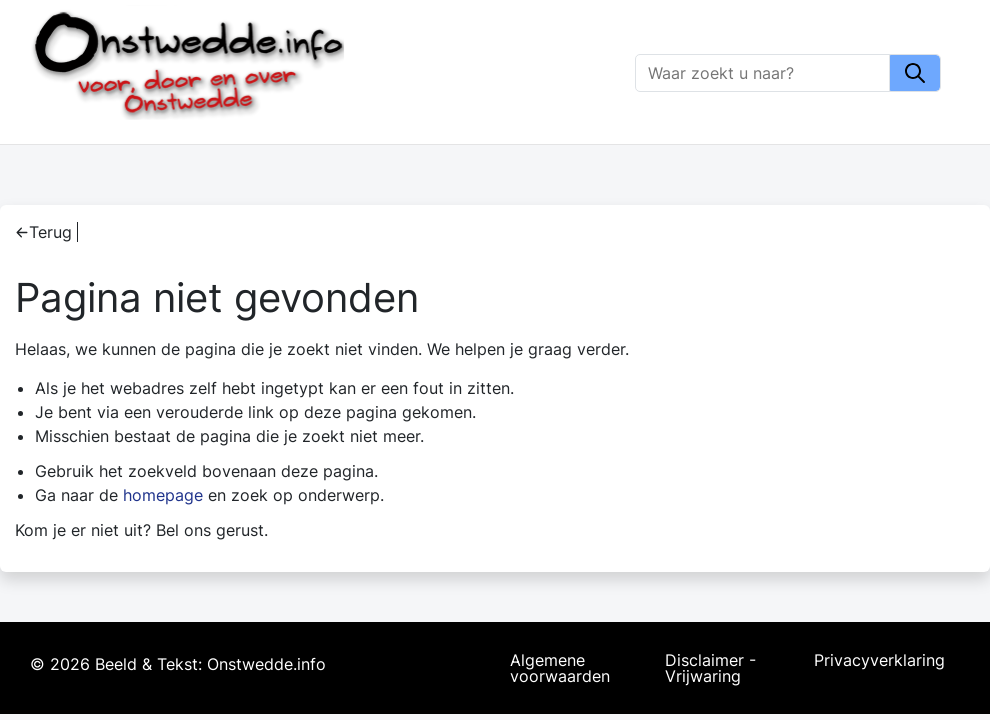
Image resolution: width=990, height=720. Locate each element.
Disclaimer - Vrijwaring (710, 668)
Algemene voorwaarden (560, 668)
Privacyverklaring (879, 661)
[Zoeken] (763, 73)
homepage (163, 495)
